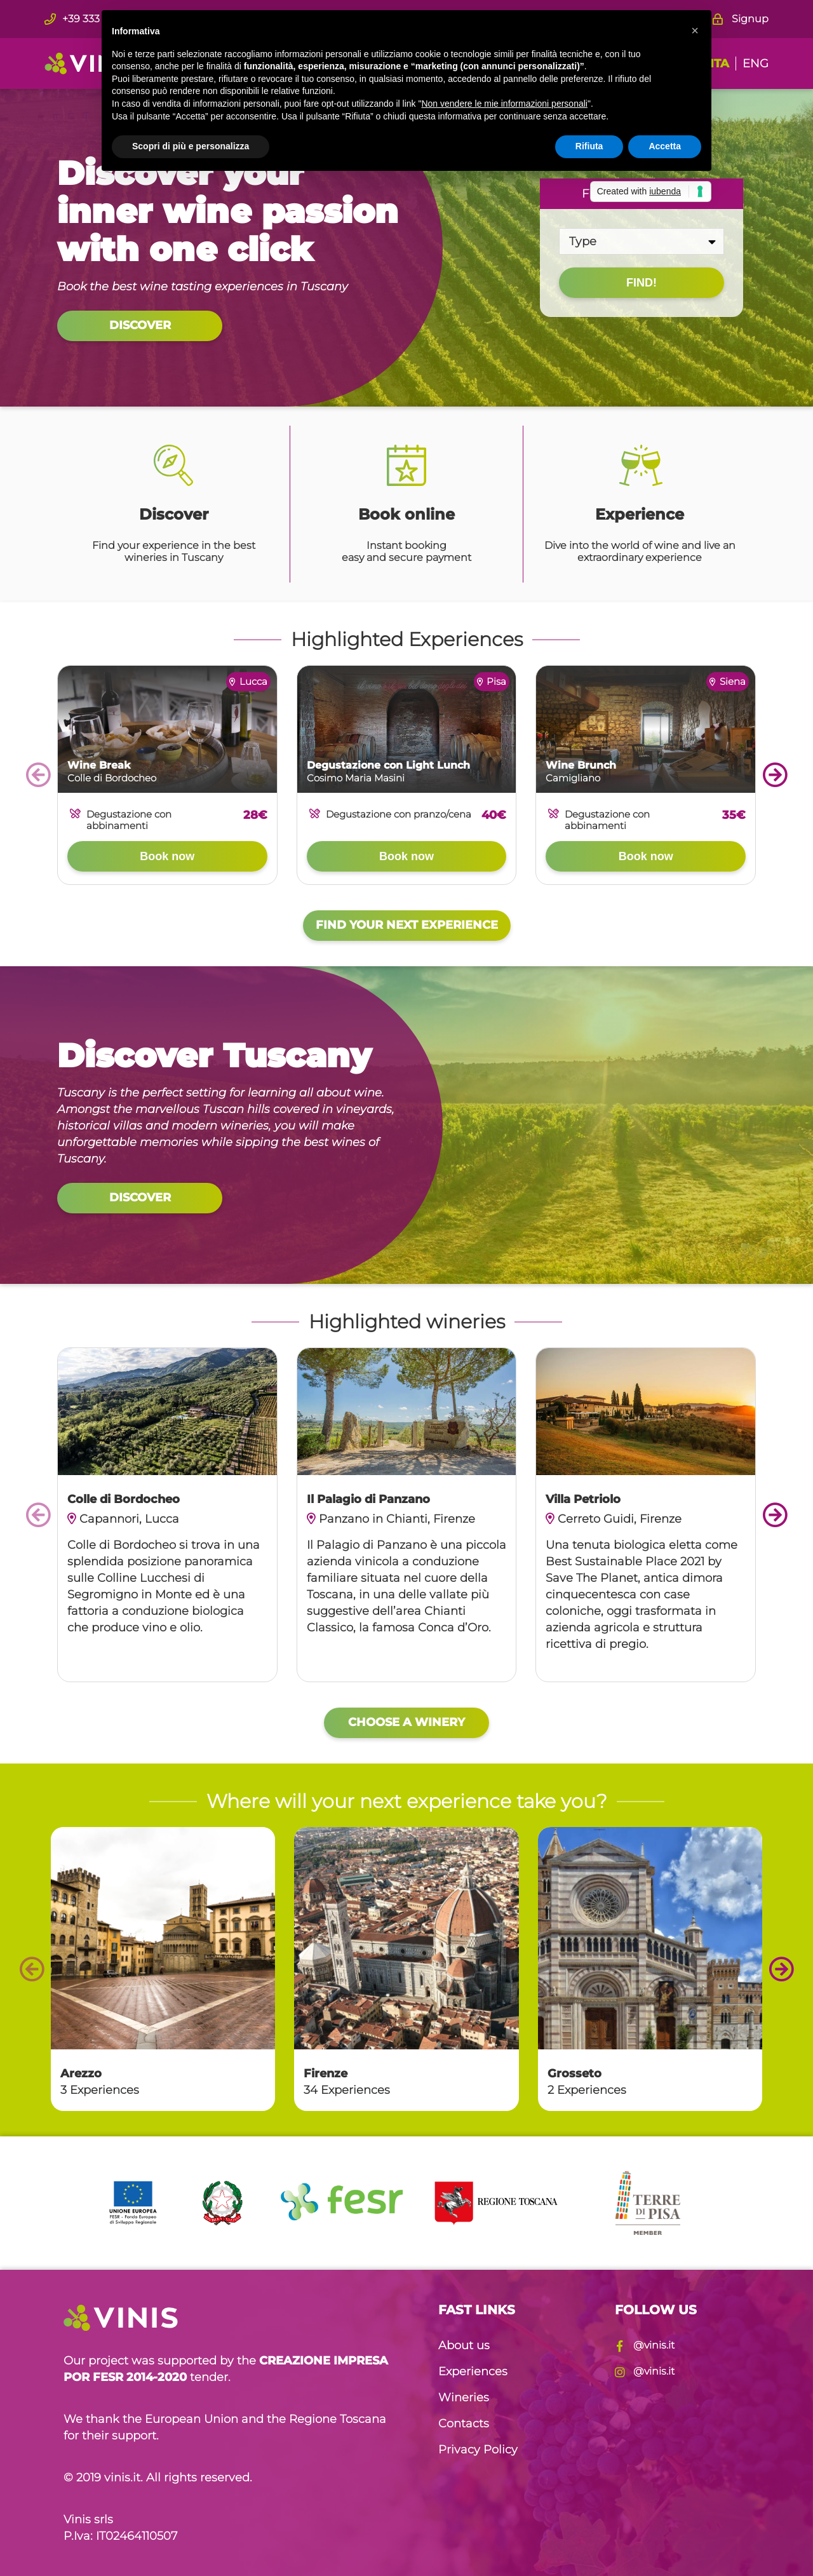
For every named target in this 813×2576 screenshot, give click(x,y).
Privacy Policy (478, 2450)
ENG (755, 64)
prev (38, 775)
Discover (140, 325)
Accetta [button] (664, 146)
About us (464, 2345)
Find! (641, 282)
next (775, 775)
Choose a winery (406, 1722)
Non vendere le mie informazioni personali (504, 103)
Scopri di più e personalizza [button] (190, 146)
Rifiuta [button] (589, 146)
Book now (167, 856)
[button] (695, 30)
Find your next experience (407, 925)
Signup (741, 19)
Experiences (472, 2371)
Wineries (463, 2397)
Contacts (463, 2424)
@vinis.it (645, 2345)
